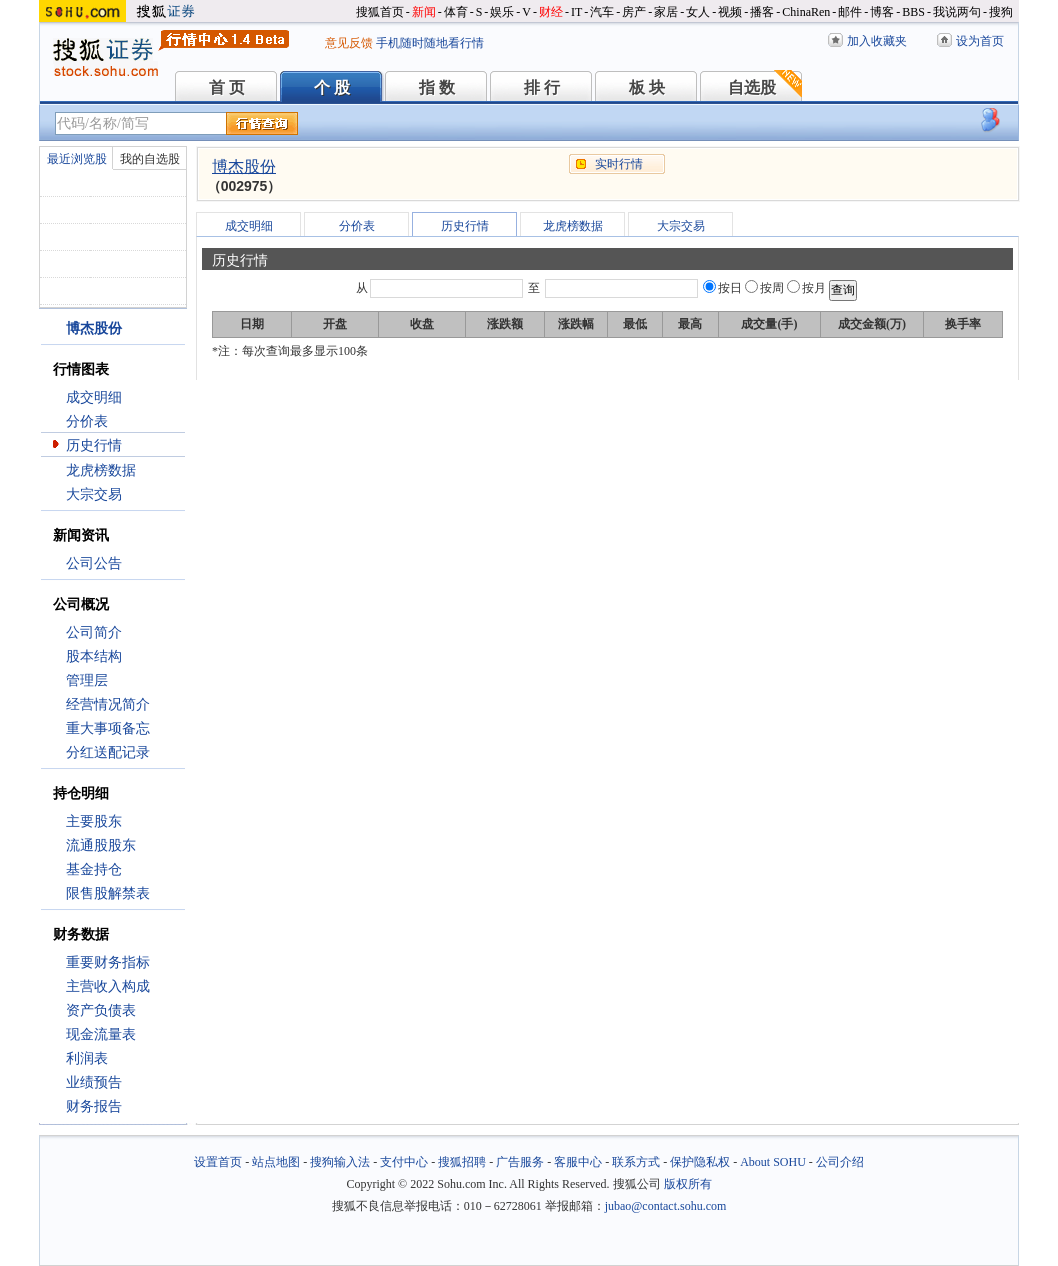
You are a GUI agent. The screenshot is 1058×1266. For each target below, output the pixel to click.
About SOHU (773, 1162)
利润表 (87, 1058)
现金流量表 (101, 1034)
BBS (913, 12)
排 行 (542, 87)
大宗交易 (94, 494)
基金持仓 (94, 869)
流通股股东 (101, 845)
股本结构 (94, 656)
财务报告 (94, 1106)
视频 (730, 12)
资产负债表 (101, 1010)
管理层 (87, 680)
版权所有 (688, 1184)
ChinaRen (806, 12)
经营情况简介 (108, 704)
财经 (551, 12)
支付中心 (404, 1162)
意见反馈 (349, 43)
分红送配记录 (108, 752)
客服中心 (578, 1162)
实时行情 (619, 164)
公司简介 (94, 632)
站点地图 (276, 1162)
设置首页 (218, 1162)
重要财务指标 (108, 962)
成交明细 (94, 397)
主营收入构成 (108, 986)
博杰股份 (244, 166)
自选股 (752, 87)
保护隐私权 (700, 1162)
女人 (698, 12)
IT (576, 12)
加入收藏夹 (877, 41)
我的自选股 (150, 159)
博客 (882, 12)
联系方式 (636, 1162)
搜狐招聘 (462, 1162)
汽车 (602, 12)
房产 (634, 12)
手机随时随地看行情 (430, 43)
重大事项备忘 (108, 728)
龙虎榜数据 (101, 470)
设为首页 (980, 41)
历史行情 (94, 445)
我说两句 (957, 12)
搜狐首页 (380, 12)
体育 (456, 12)
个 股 (332, 87)
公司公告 (94, 563)
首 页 (227, 87)
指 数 (437, 87)
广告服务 (520, 1162)
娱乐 (502, 12)
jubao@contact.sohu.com (666, 1206)
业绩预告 (94, 1082)
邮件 (850, 12)
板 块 (647, 87)
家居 (666, 12)
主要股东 (94, 821)
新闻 (424, 12)
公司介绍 (840, 1162)
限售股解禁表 (108, 893)
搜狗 (1001, 12)
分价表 (87, 421)
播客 (762, 12)
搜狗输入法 (340, 1162)
